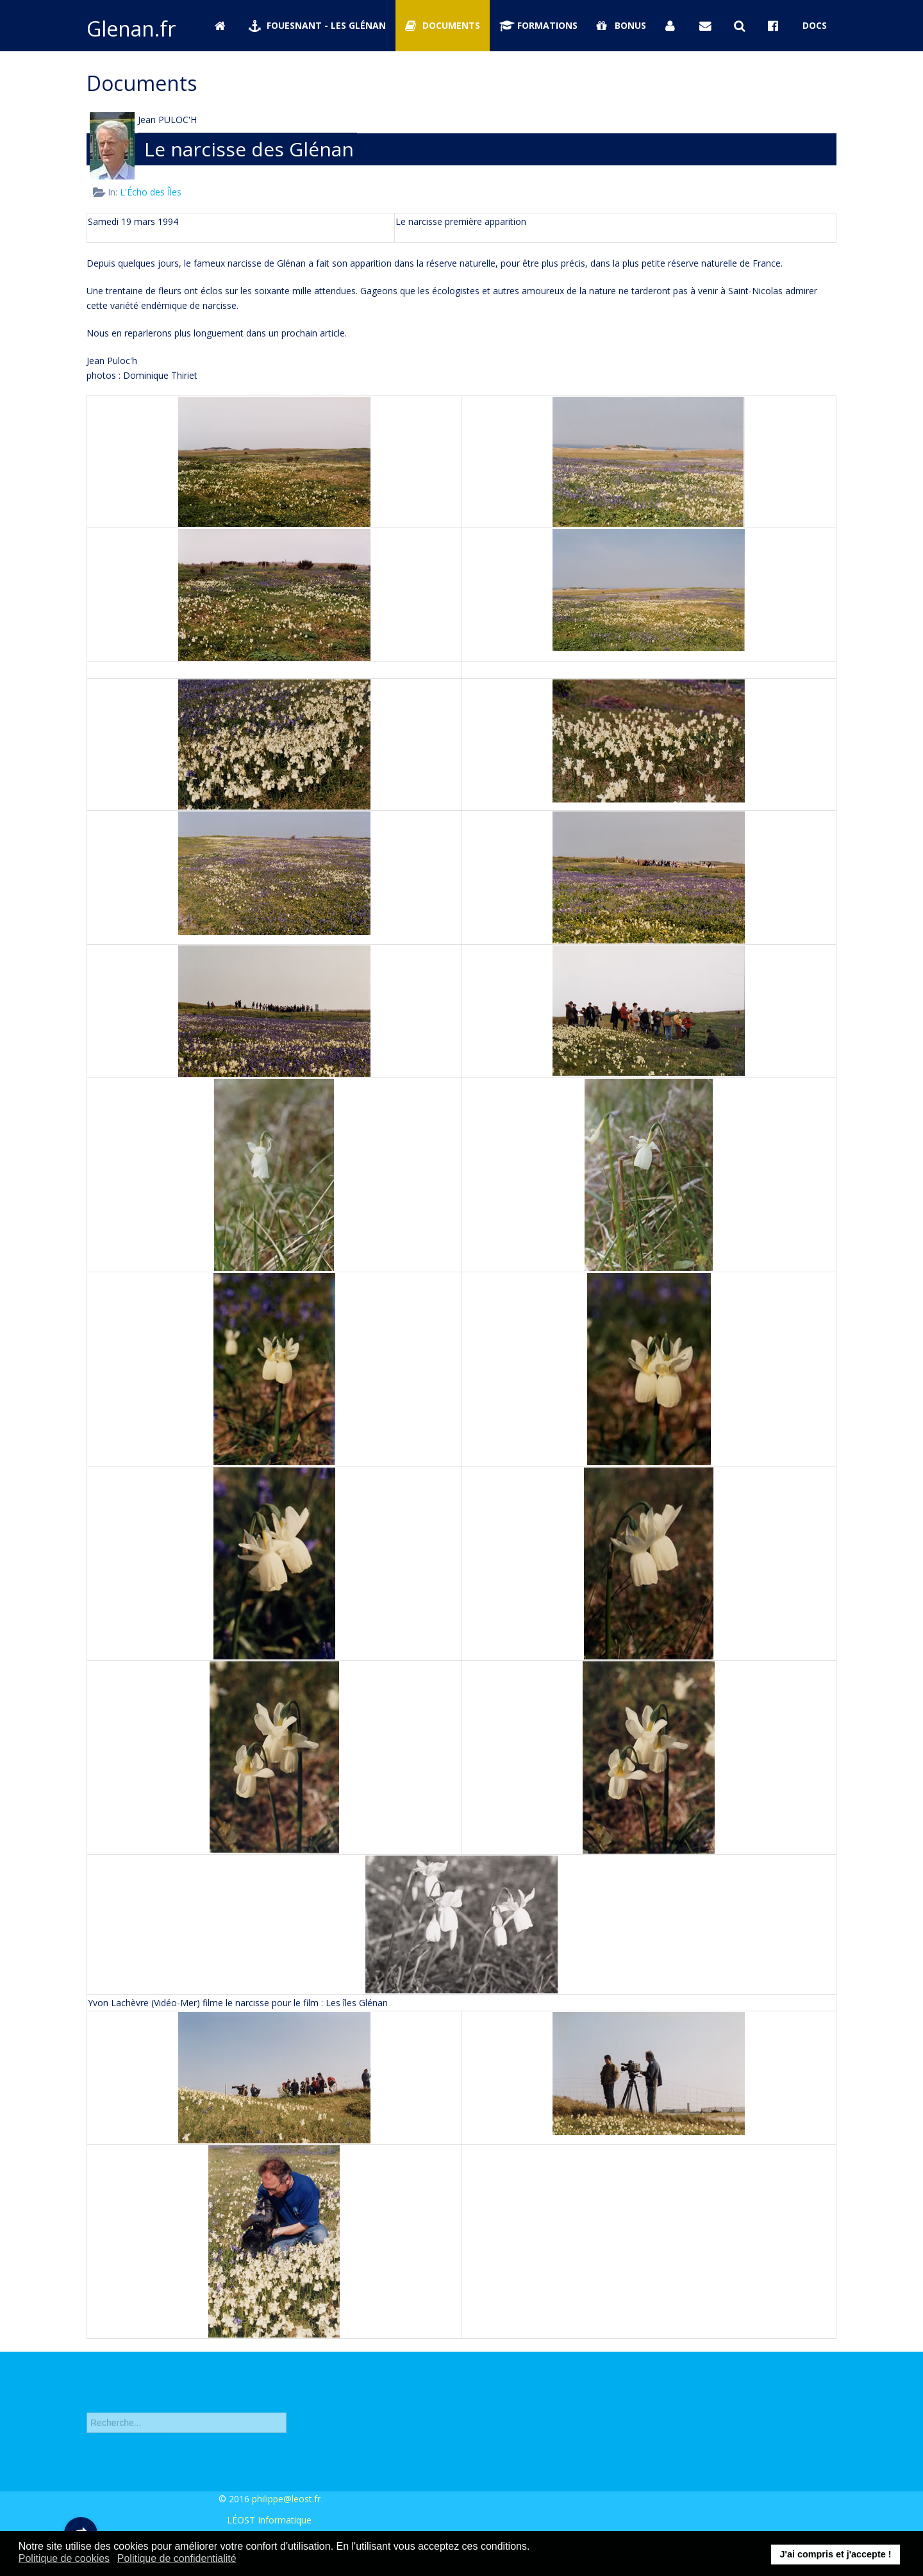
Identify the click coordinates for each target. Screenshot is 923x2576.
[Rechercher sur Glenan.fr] (741, 25)
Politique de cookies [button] (64, 2558)
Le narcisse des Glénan (249, 149)
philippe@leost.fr (286, 2499)
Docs (814, 25)
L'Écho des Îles (150, 192)
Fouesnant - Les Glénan (317, 25)
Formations (538, 25)
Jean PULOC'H (167, 119)
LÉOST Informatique (269, 2520)
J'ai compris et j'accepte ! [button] (835, 2554)
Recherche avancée (127, 2449)
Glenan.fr (131, 28)
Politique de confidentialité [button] (177, 2558)
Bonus (621, 25)
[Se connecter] (673, 25)
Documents (443, 25)
